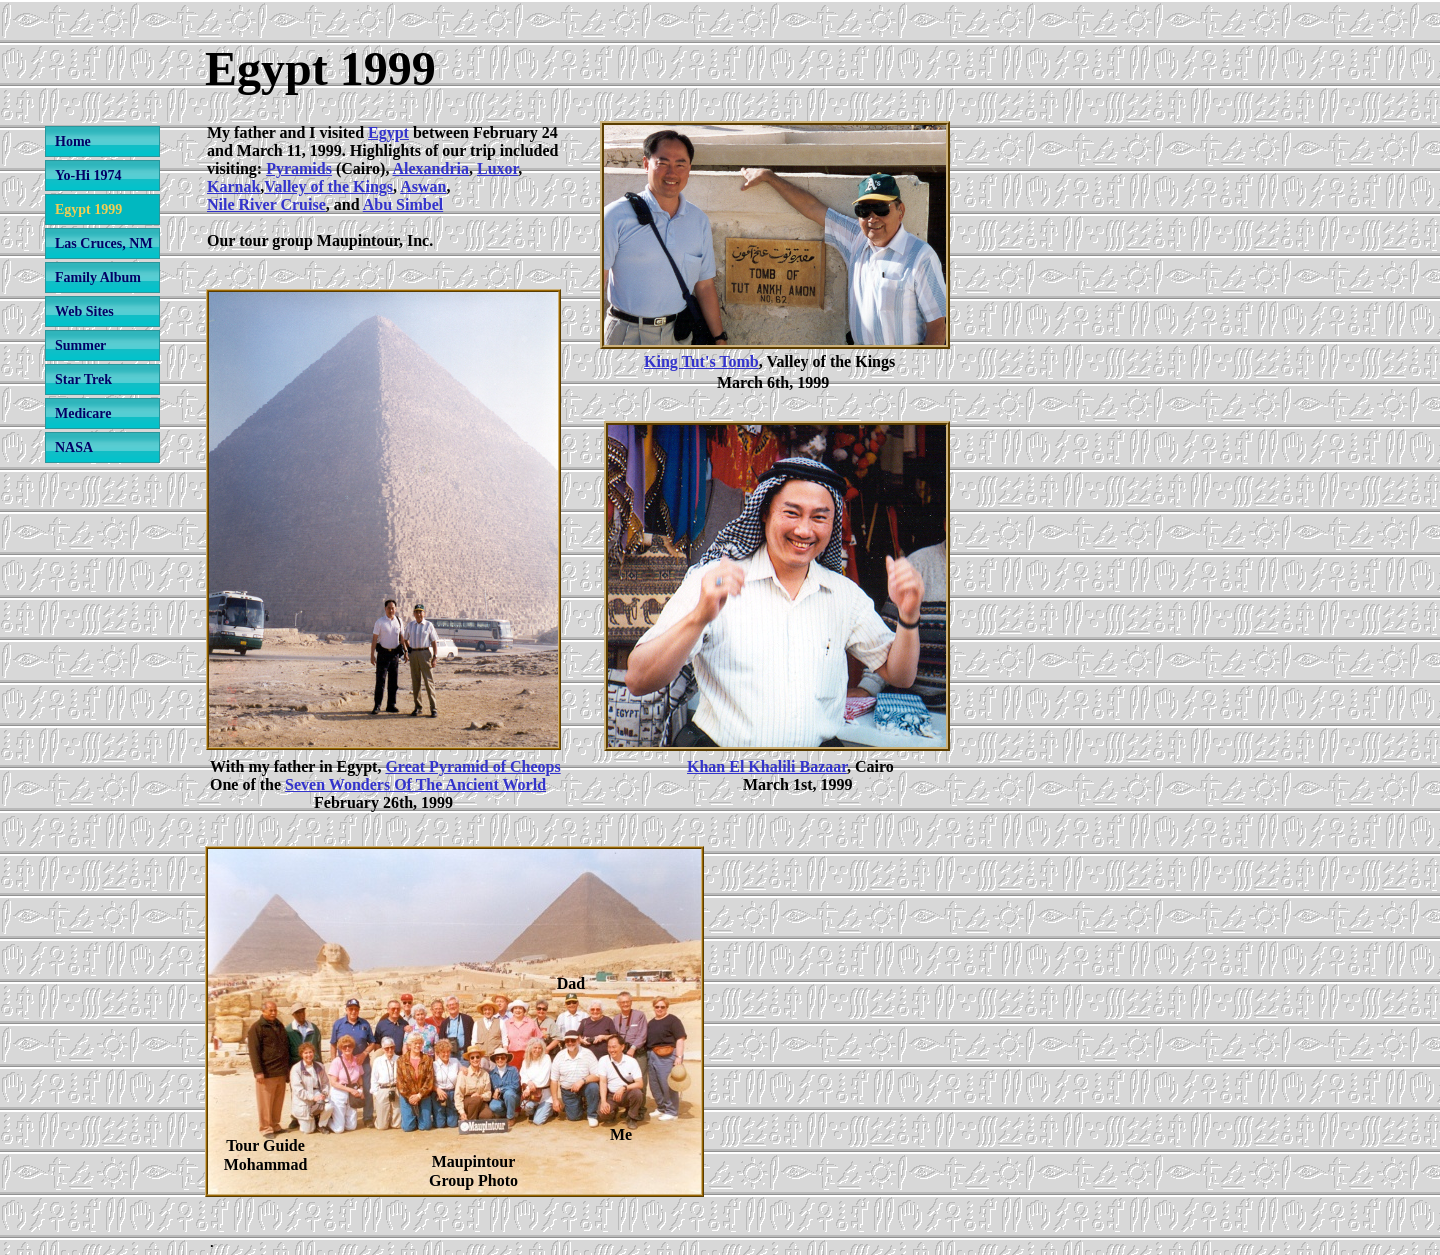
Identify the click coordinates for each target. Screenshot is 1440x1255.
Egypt (388, 132)
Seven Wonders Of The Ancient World (415, 784)
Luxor (497, 168)
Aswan (423, 186)
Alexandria (431, 168)
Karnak (233, 186)
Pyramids (299, 168)
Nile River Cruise (266, 204)
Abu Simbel (403, 204)
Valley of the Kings (328, 186)
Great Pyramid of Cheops (472, 766)
